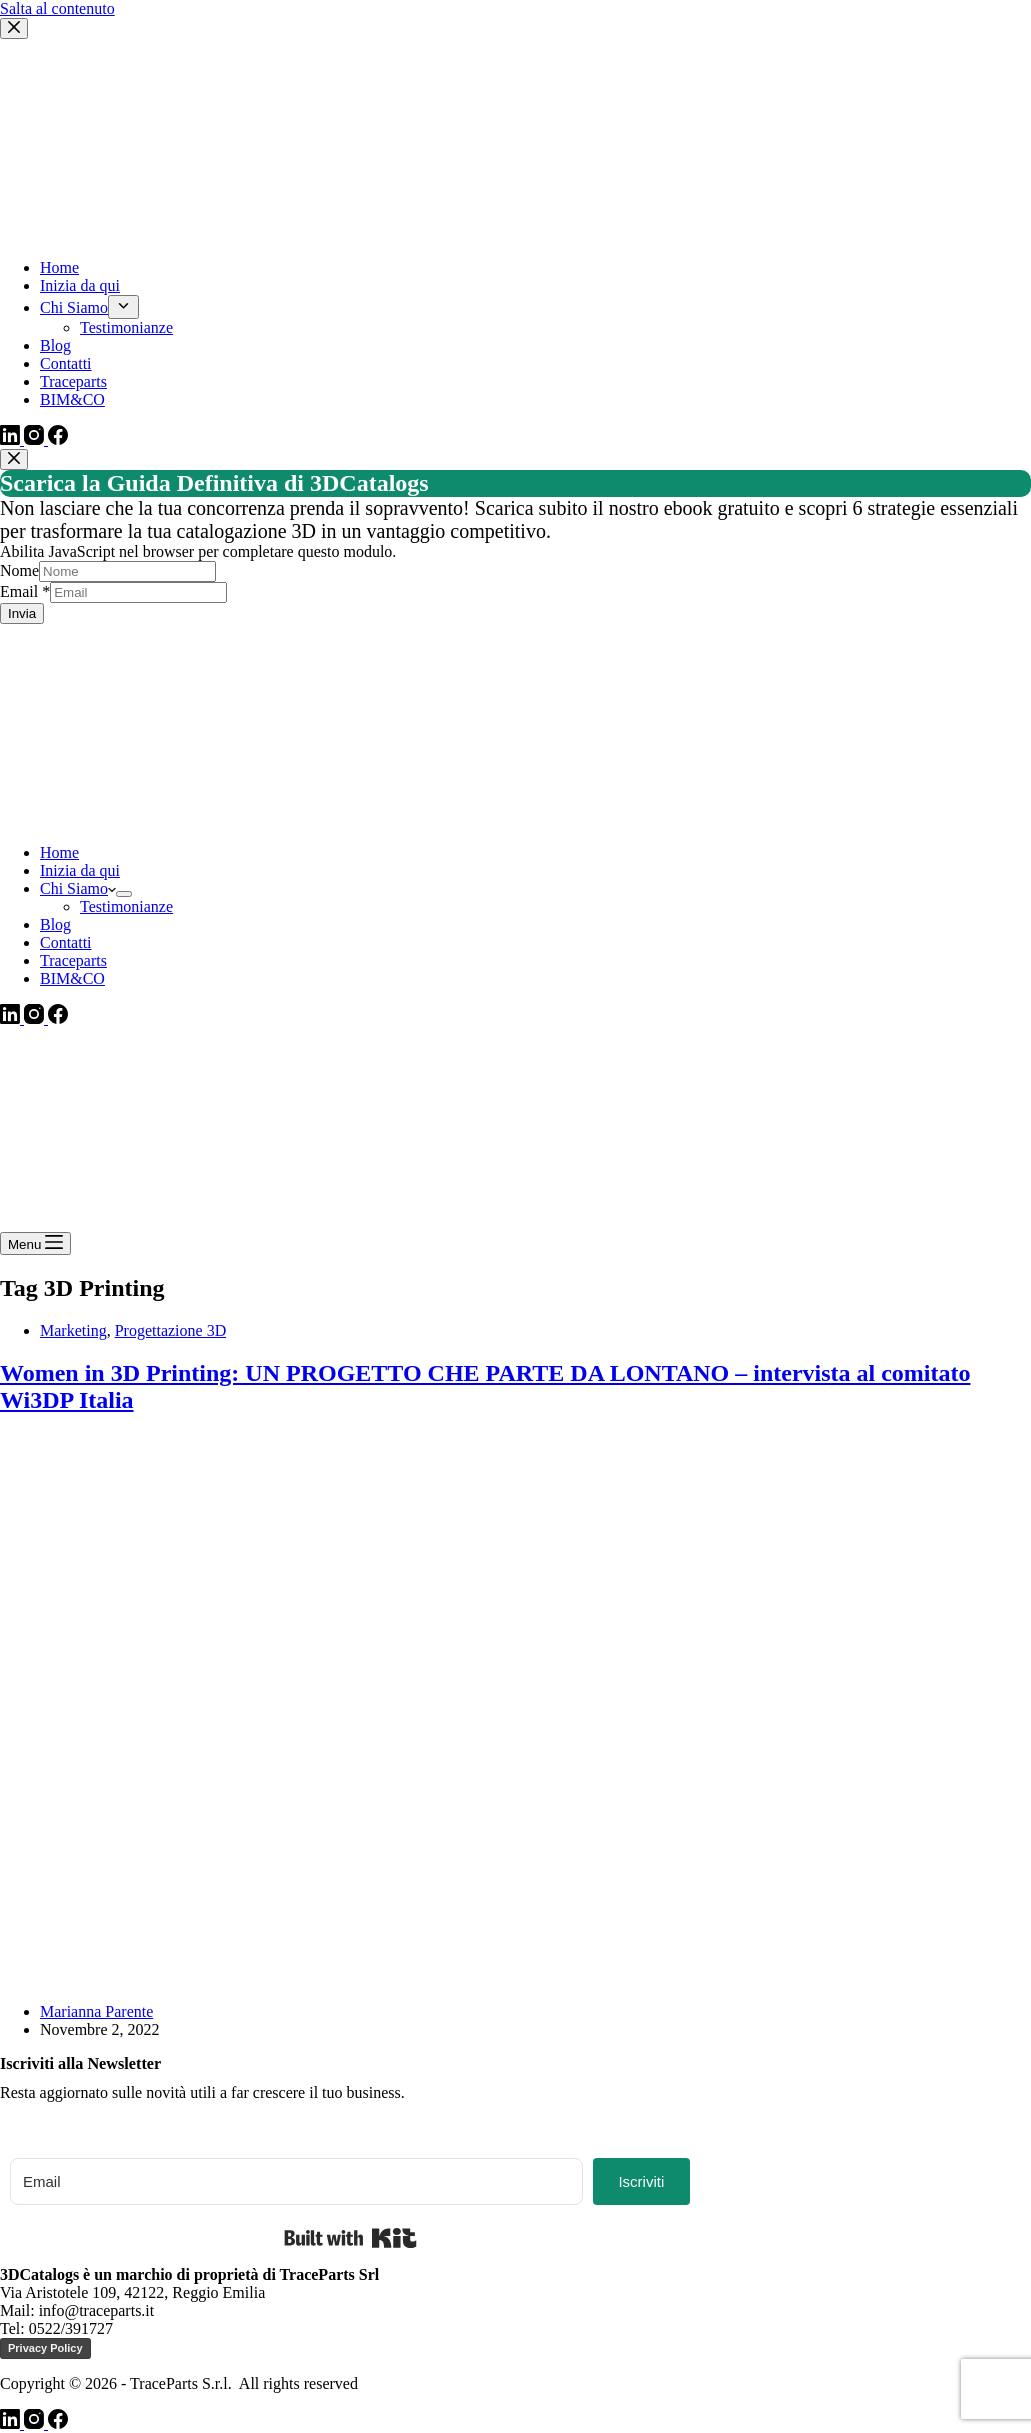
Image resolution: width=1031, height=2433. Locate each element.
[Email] (296, 2181)
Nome (19, 570)
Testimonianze (126, 906)
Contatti (66, 942)
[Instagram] (36, 1018)
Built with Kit (350, 2238)
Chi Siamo (78, 888)
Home (59, 852)
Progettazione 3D (171, 1330)
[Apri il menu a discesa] (124, 894)
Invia (22, 613)
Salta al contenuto (57, 8)
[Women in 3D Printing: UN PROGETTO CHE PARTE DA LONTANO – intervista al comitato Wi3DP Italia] (384, 1977)
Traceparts (73, 960)
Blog (55, 924)
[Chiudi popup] (14, 459)
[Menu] (35, 1243)
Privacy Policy (45, 2348)
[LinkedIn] (12, 1018)
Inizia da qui (80, 870)
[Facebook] (58, 1018)
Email (25, 591)
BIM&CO (72, 978)
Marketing (73, 1330)
